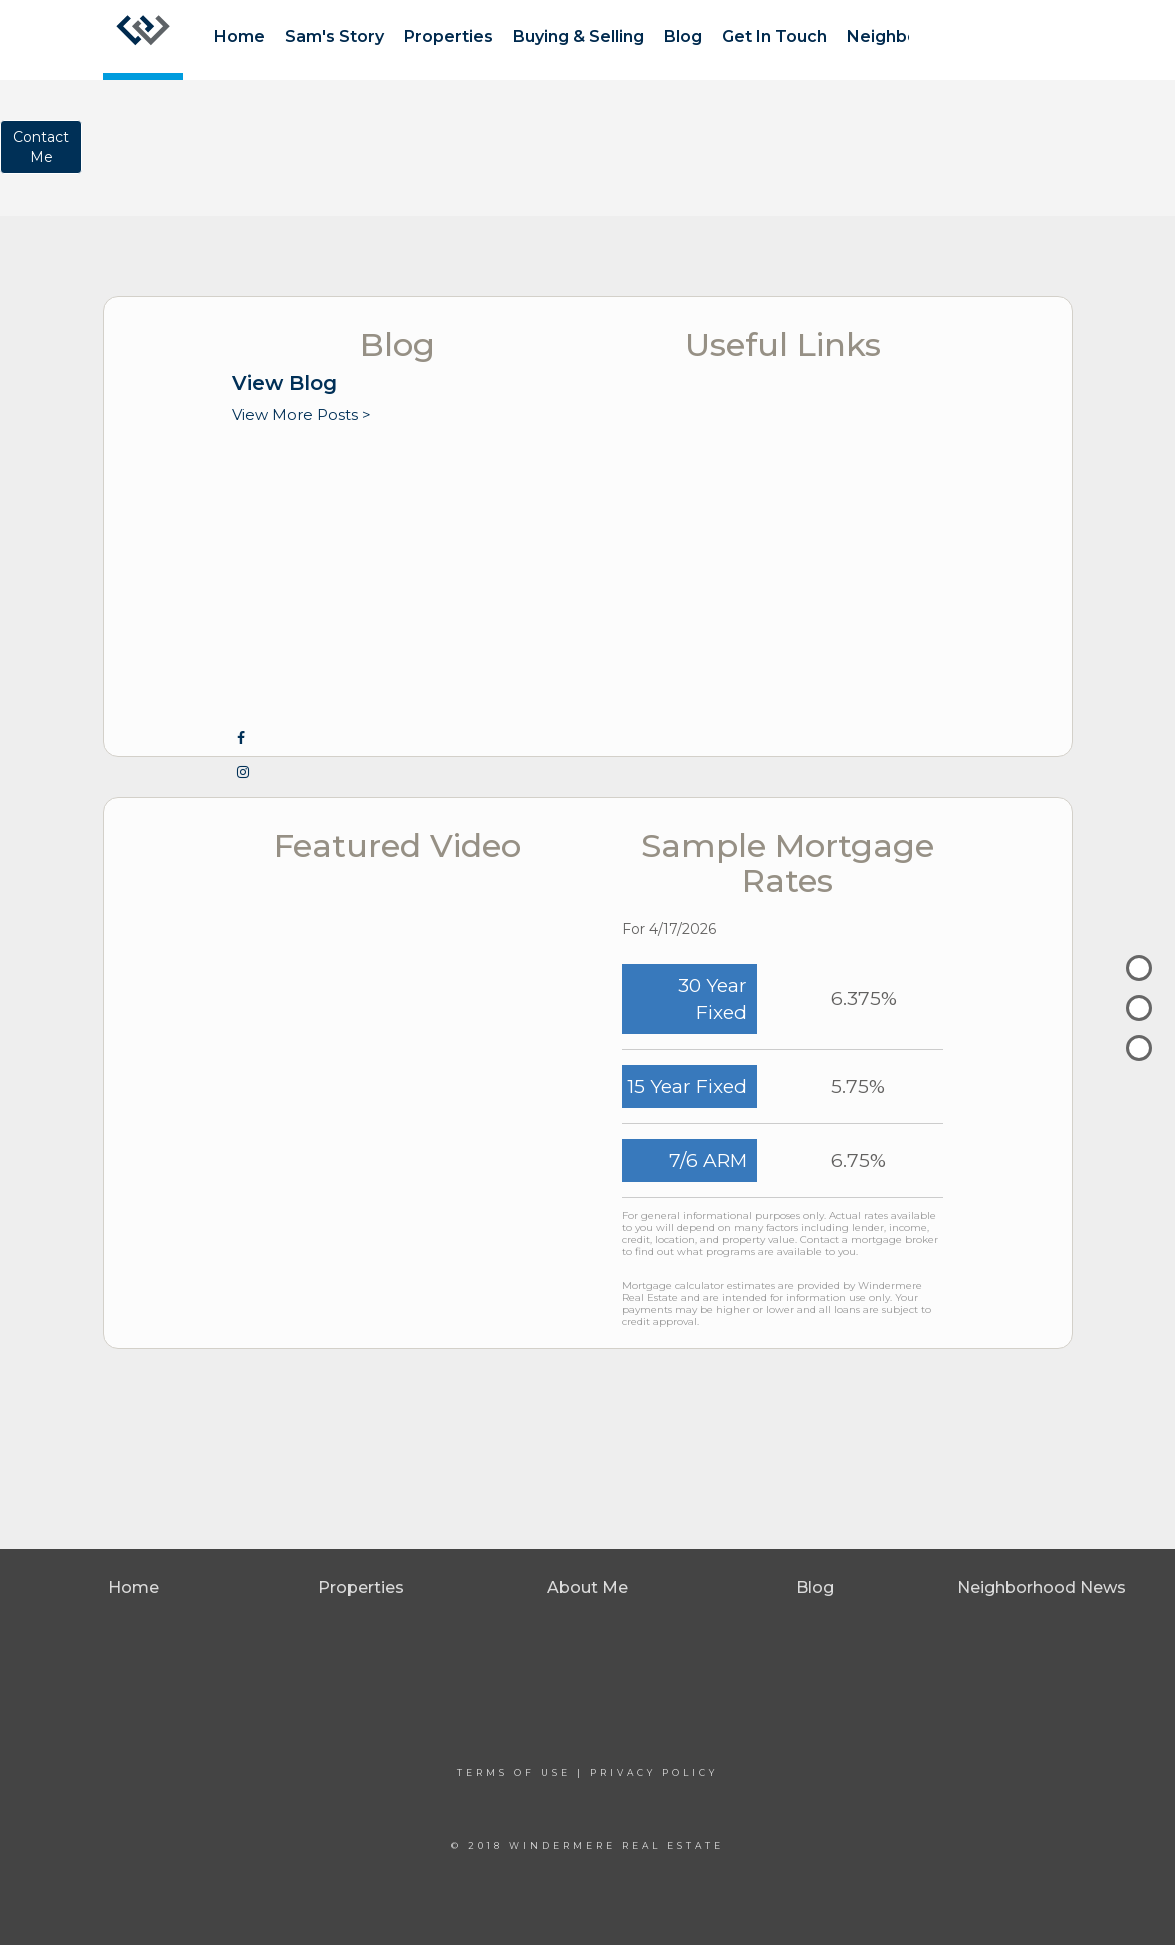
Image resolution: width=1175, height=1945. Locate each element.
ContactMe (41, 147)
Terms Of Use (514, 1772)
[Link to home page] (143, 40)
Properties (448, 36)
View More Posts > (301, 414)
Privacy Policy (654, 1772)
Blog (683, 36)
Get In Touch (774, 36)
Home (239, 36)
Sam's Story (334, 36)
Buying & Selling (578, 36)
